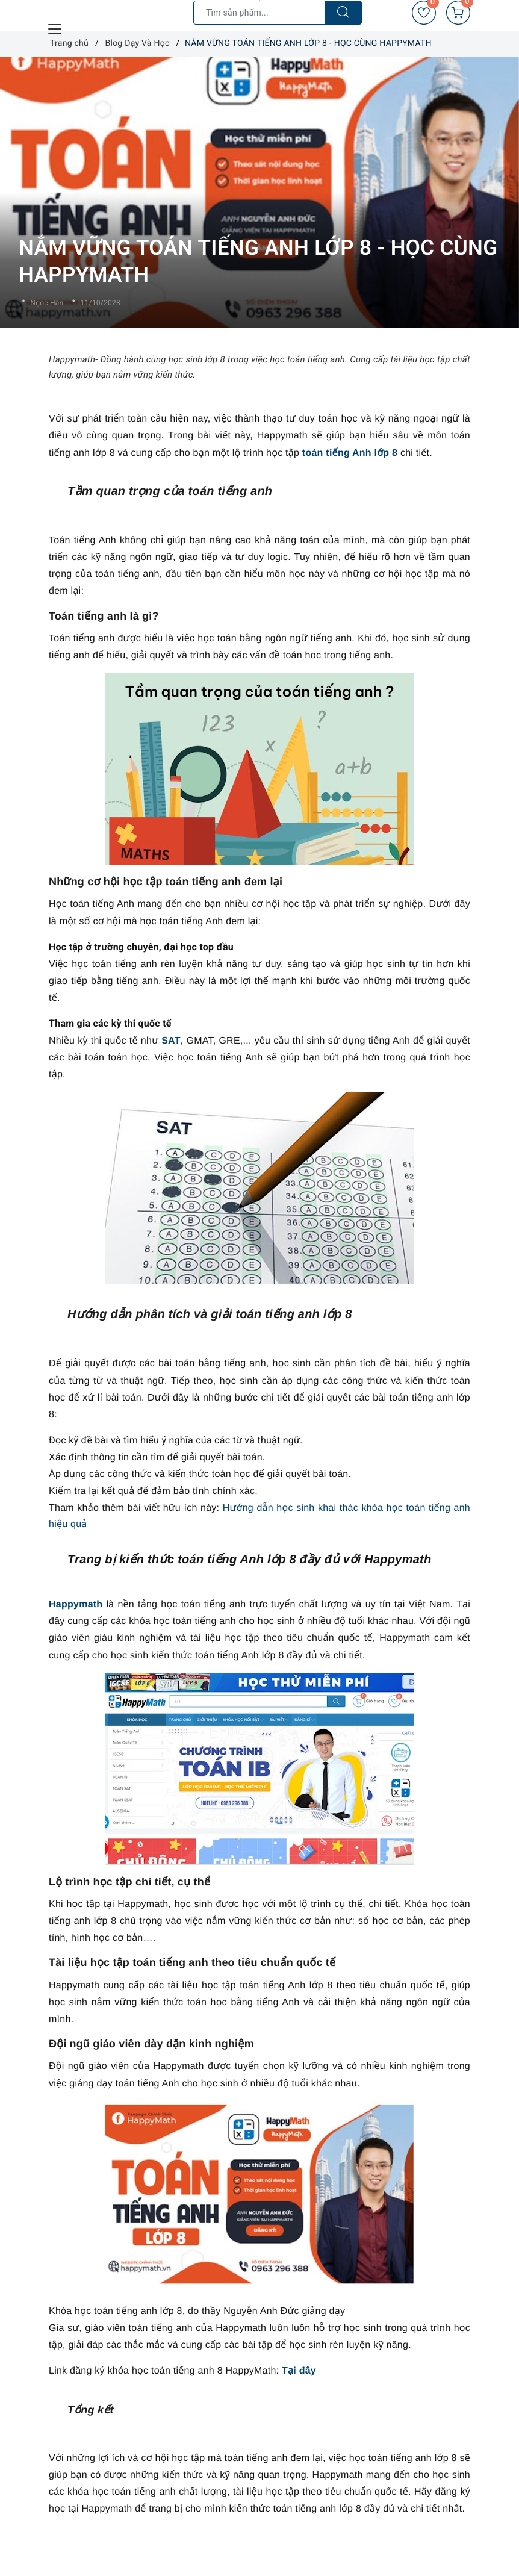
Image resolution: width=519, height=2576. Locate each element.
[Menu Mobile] (55, 27)
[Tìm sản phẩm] (259, 13)
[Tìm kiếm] (343, 13)
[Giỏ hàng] (458, 13)
